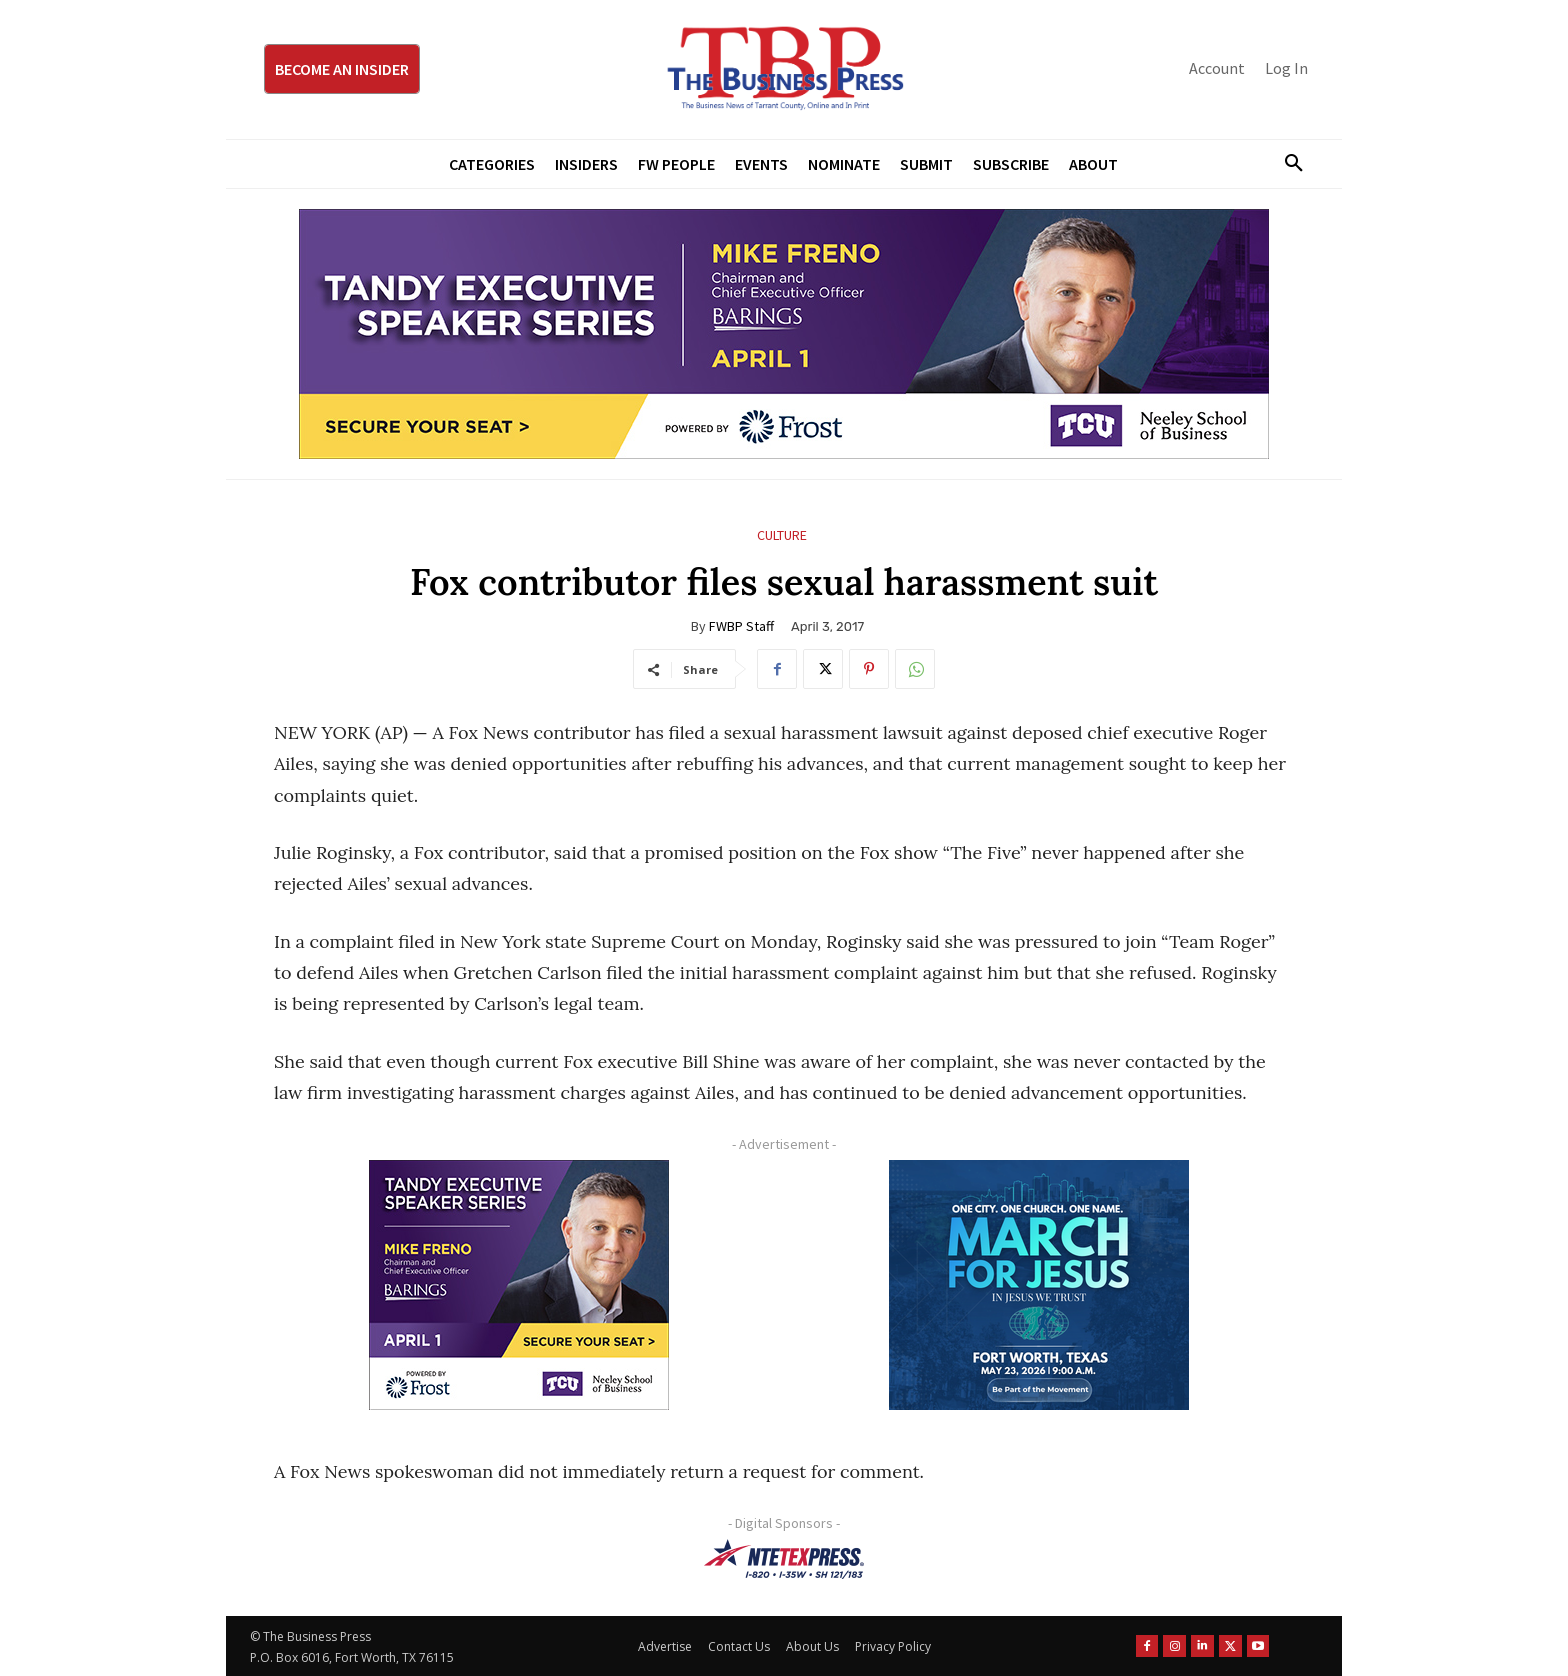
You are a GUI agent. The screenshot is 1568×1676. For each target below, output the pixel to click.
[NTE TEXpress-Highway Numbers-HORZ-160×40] (784, 1559)
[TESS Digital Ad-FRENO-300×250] (519, 1285)
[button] (1286, 164)
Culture (782, 535)
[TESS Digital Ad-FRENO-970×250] (784, 334)
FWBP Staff (741, 626)
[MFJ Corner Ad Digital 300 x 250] (1039, 1285)
